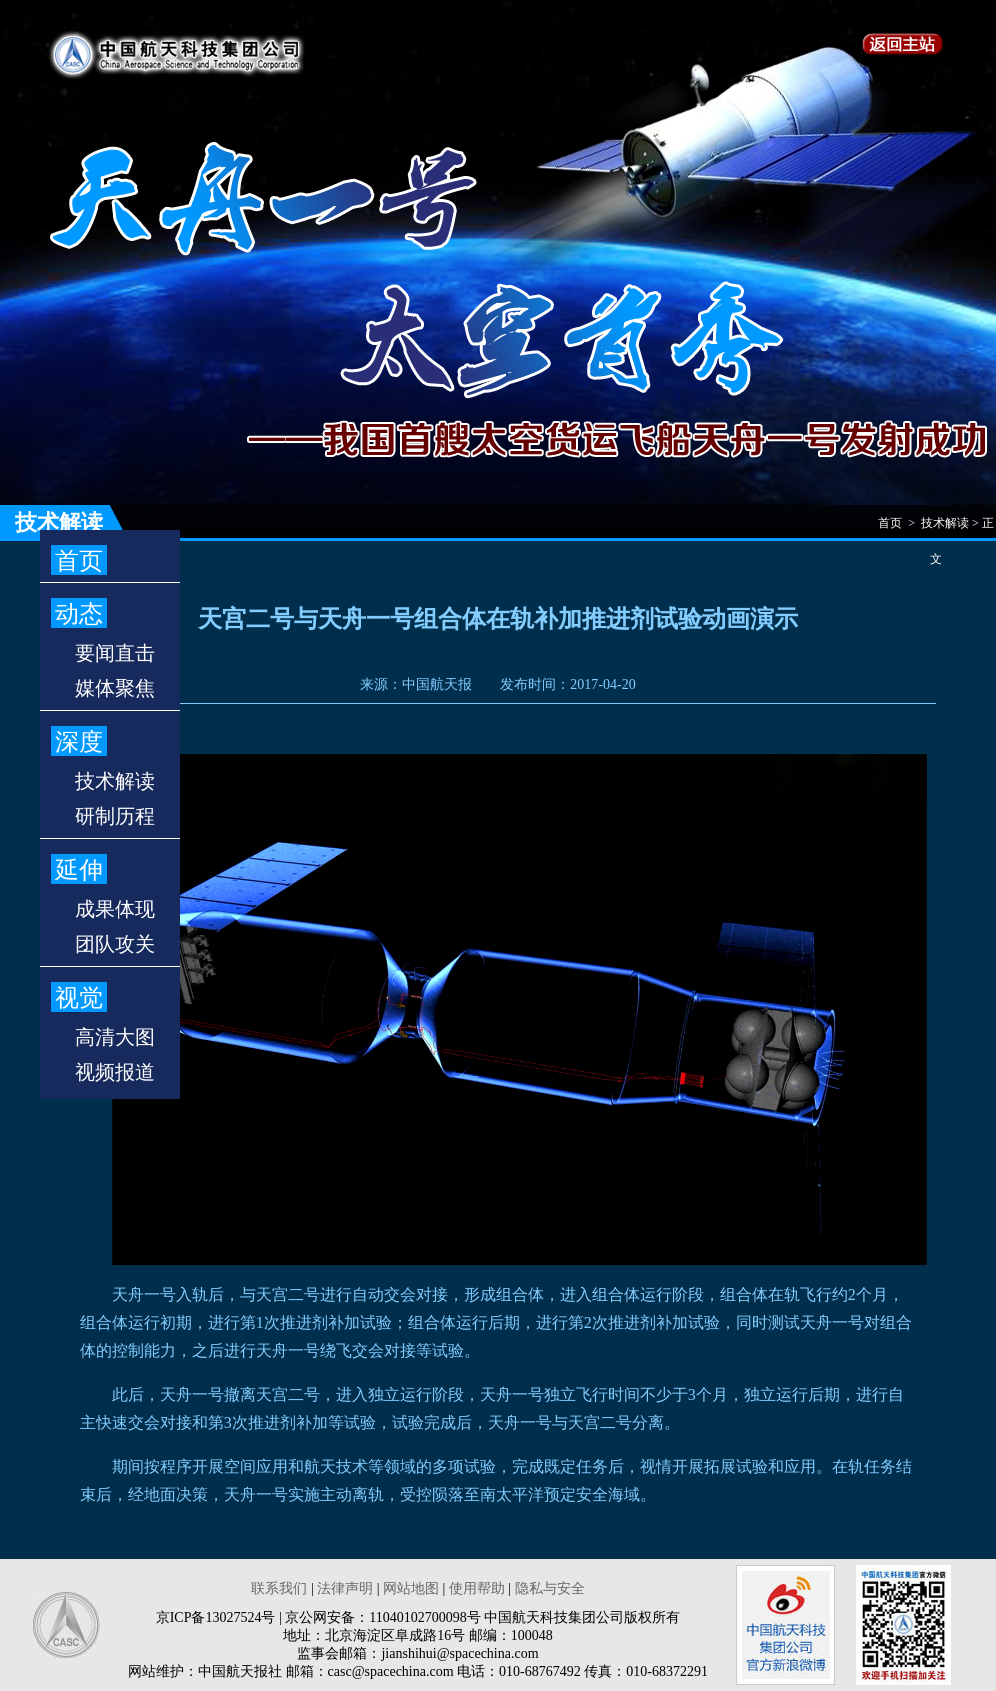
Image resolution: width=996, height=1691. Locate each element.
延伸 (79, 870)
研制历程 (115, 816)
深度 (79, 742)
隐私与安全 (550, 1588)
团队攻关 (115, 944)
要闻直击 (115, 653)
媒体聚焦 (115, 688)
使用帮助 (477, 1588)
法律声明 (345, 1588)
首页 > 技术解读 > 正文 (936, 528)
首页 (79, 561)
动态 (79, 614)
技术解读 (115, 781)
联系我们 (279, 1588)
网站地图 (411, 1588)
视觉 (79, 998)
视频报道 (115, 1072)
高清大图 (115, 1037)
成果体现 (115, 909)
